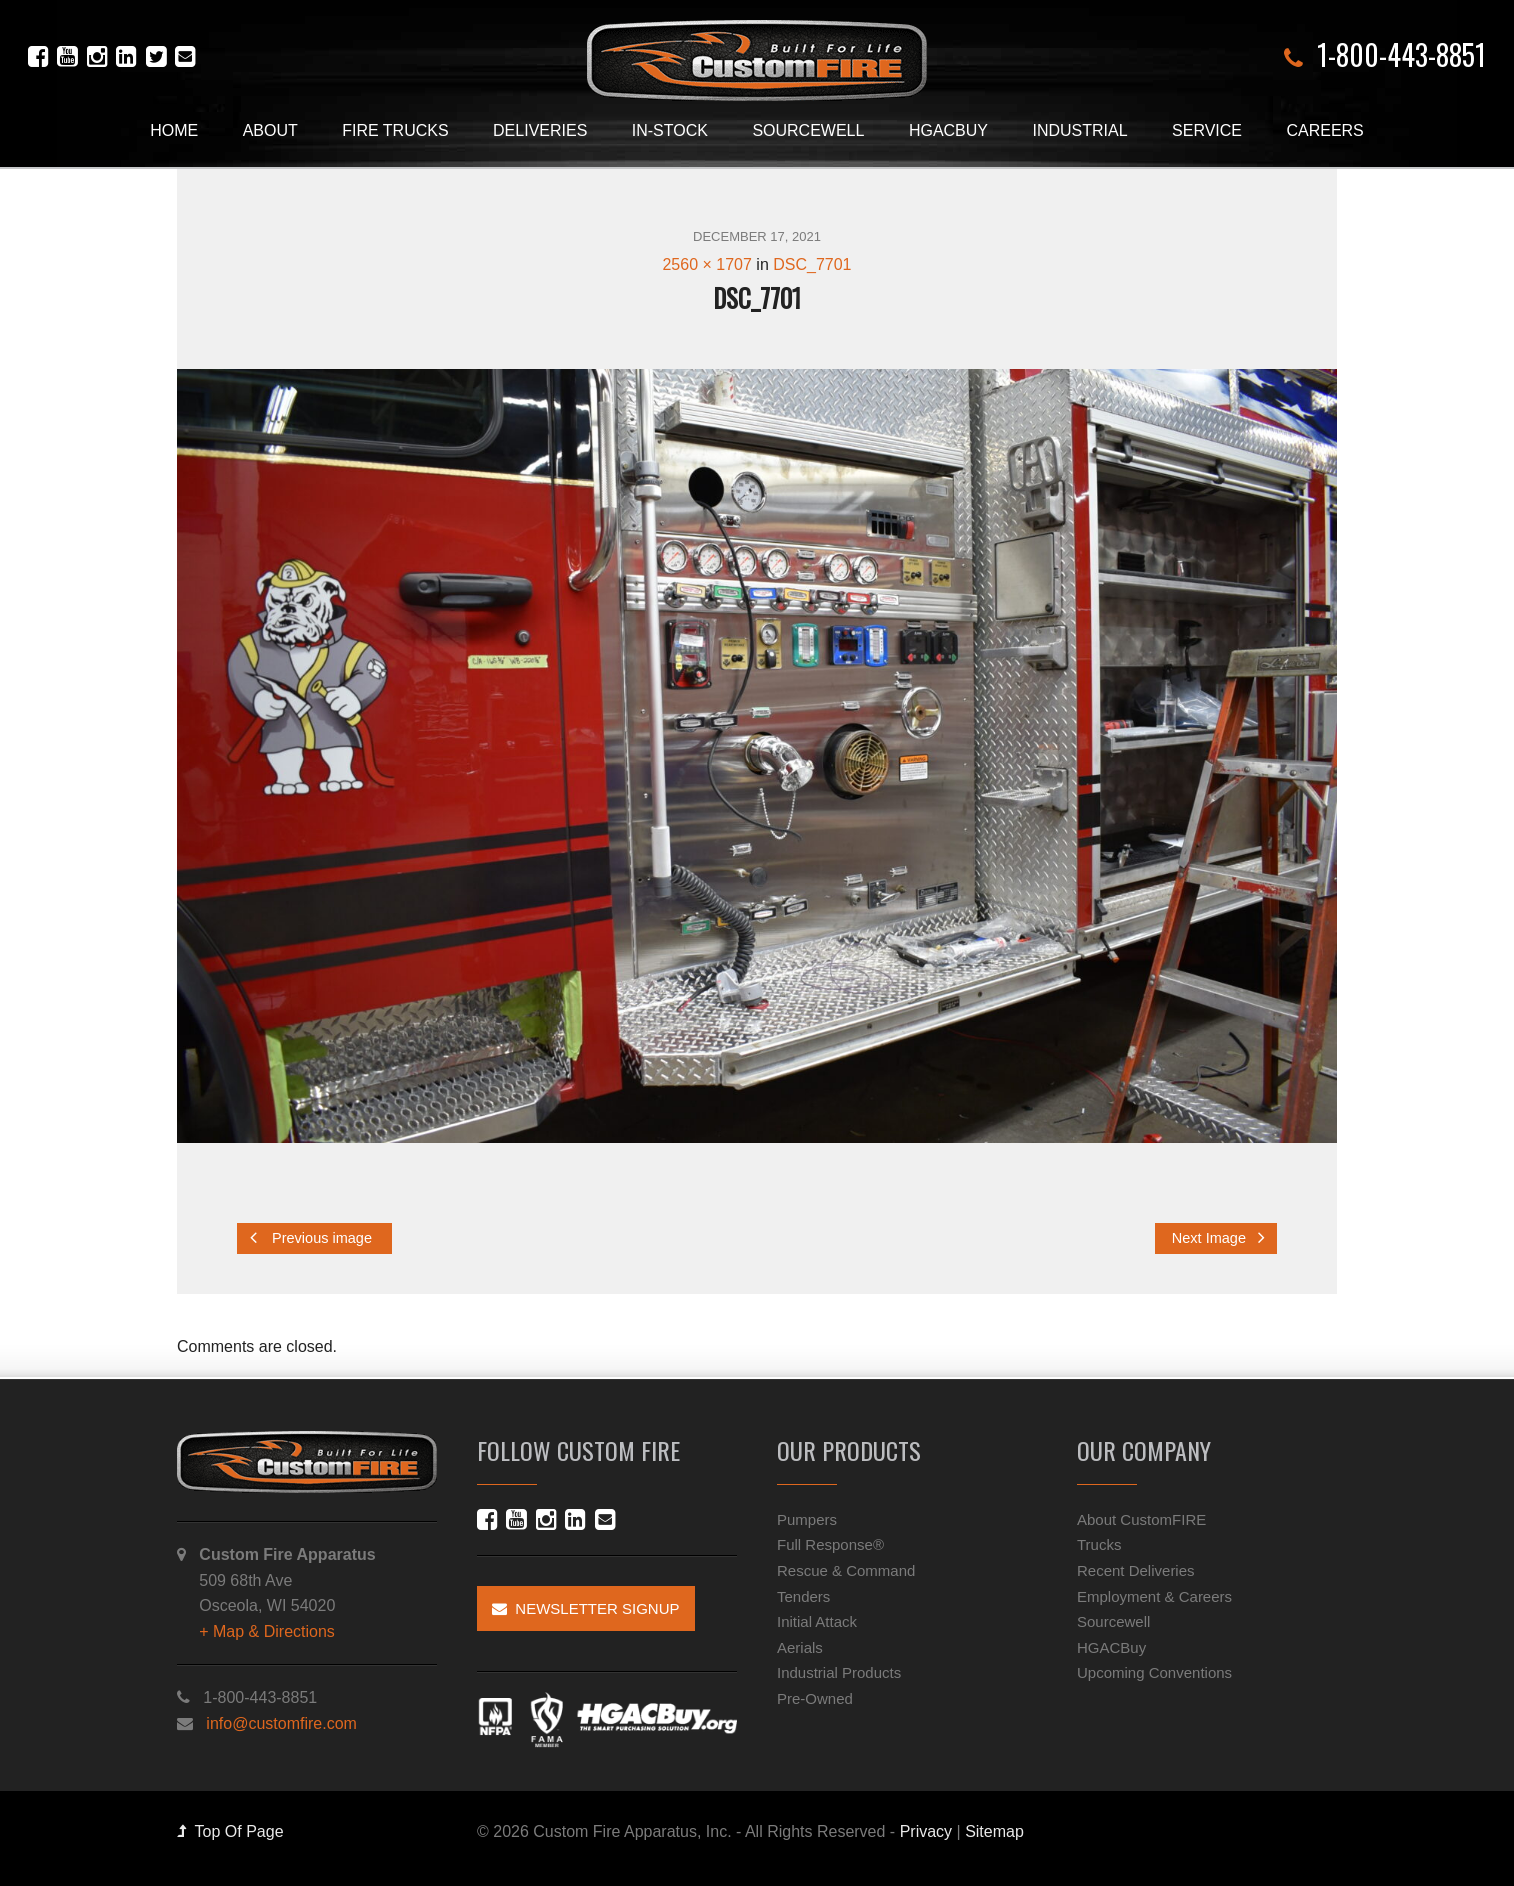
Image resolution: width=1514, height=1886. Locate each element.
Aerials (800, 1647)
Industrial (1079, 130)
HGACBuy (948, 130)
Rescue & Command (846, 1570)
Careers (1324, 130)
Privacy (926, 1831)
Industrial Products (839, 1672)
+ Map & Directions (267, 1631)
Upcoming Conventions (1154, 1672)
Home (174, 130)
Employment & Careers (1154, 1596)
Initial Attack (817, 1621)
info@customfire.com (281, 1723)
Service (1207, 130)
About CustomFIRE (1141, 1519)
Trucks (1099, 1544)
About (270, 130)
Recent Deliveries (1136, 1570)
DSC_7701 (812, 264)
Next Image (1218, 1237)
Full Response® (830, 1544)
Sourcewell (808, 130)
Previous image (311, 1237)
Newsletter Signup (586, 1608)
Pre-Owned (815, 1698)
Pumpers (807, 1519)
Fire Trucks (395, 130)
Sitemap (994, 1831)
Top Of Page (230, 1831)
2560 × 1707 (706, 264)
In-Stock (670, 130)
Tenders (803, 1596)
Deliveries (540, 130)
